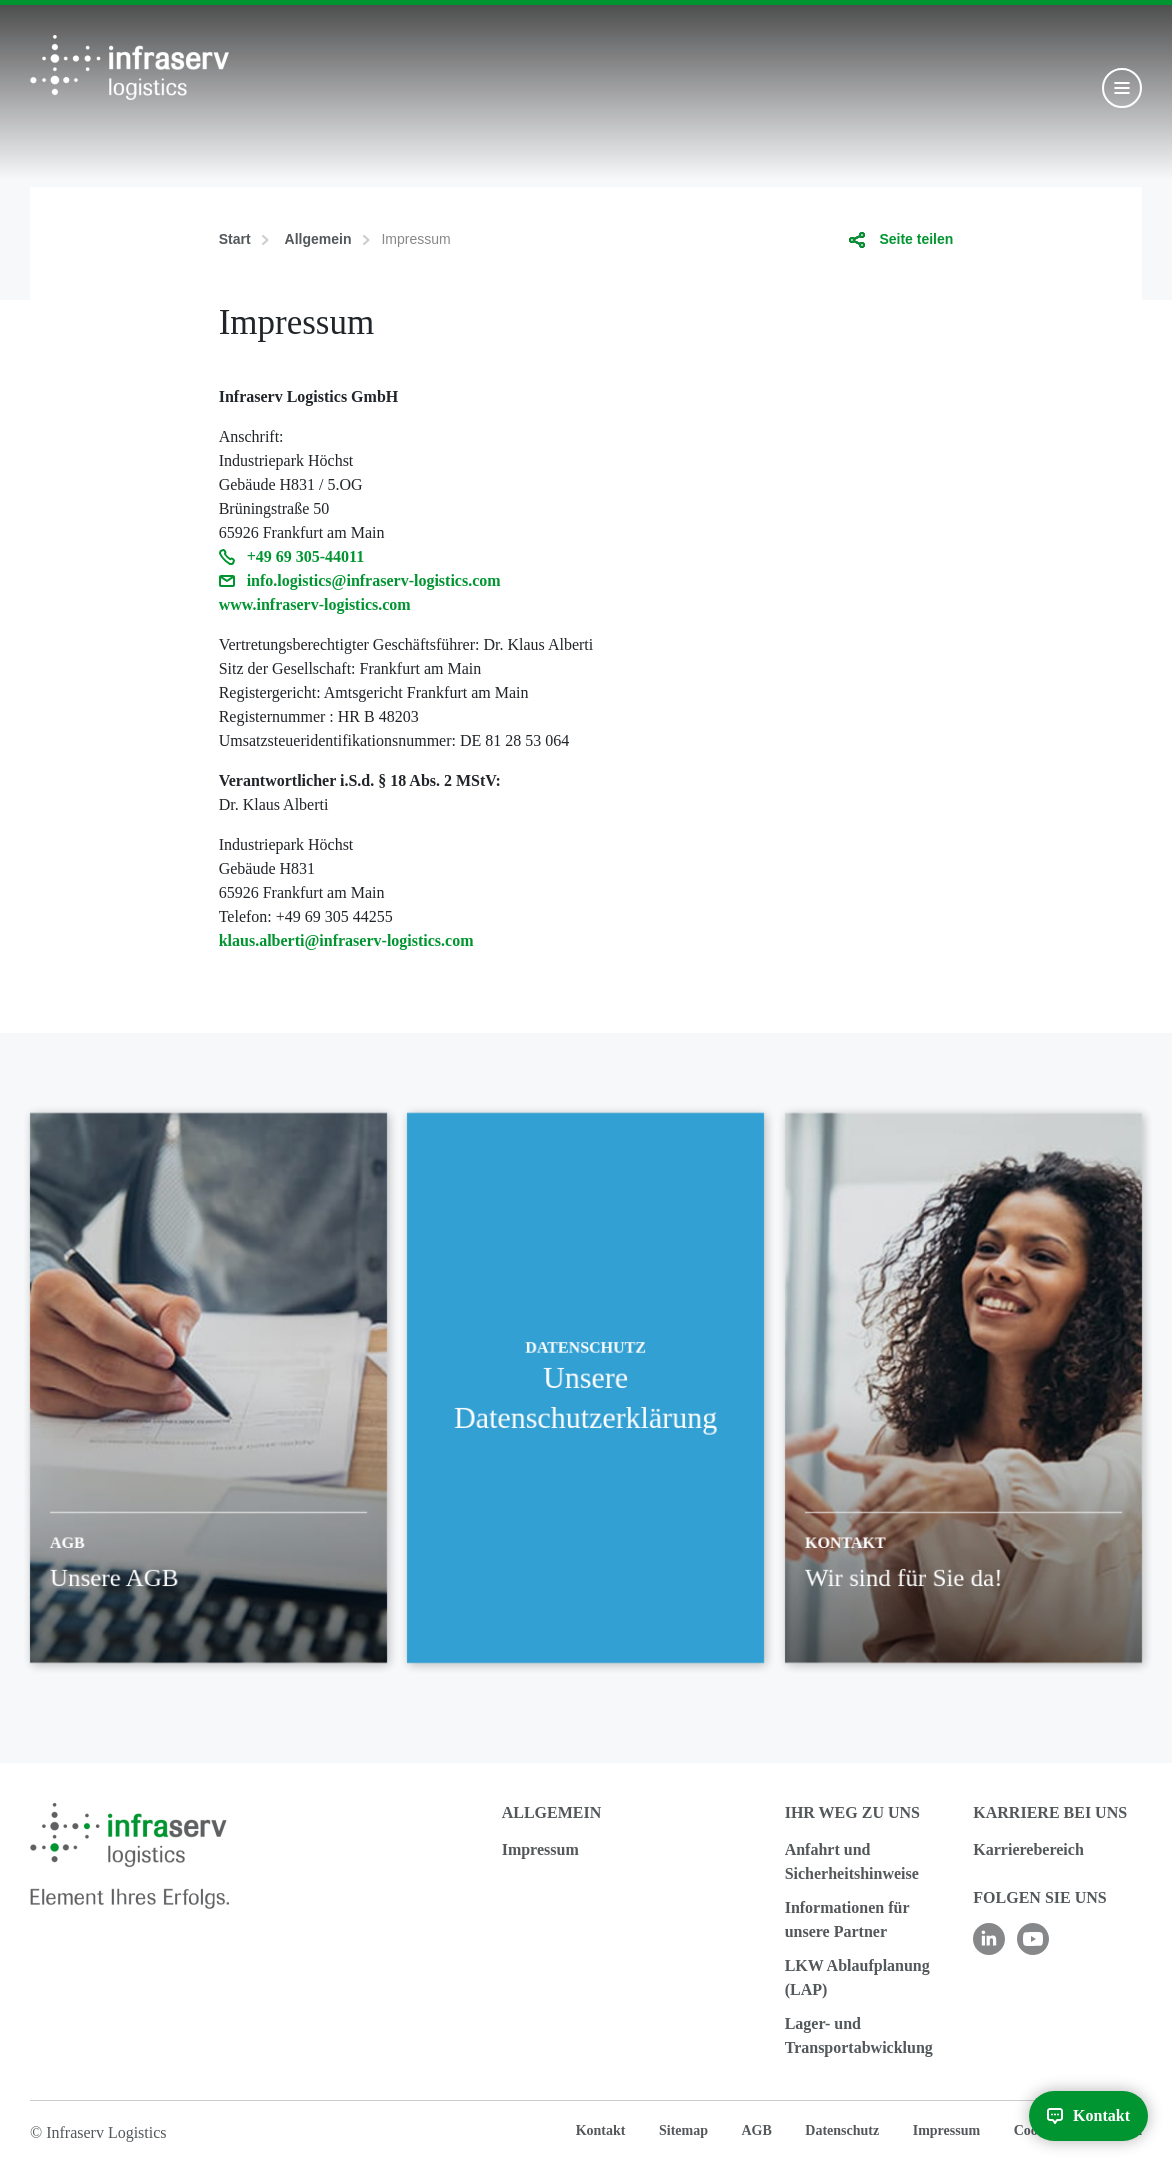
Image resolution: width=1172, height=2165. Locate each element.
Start (235, 239)
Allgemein (318, 239)
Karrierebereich (1028, 1849)
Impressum (540, 1849)
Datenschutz (842, 2130)
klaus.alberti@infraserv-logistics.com (346, 940)
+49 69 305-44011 (306, 556)
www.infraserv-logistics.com (315, 604)
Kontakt (601, 2130)
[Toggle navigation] (1122, 88)
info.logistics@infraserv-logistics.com (374, 580)
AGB (756, 2130)
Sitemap (683, 2130)
